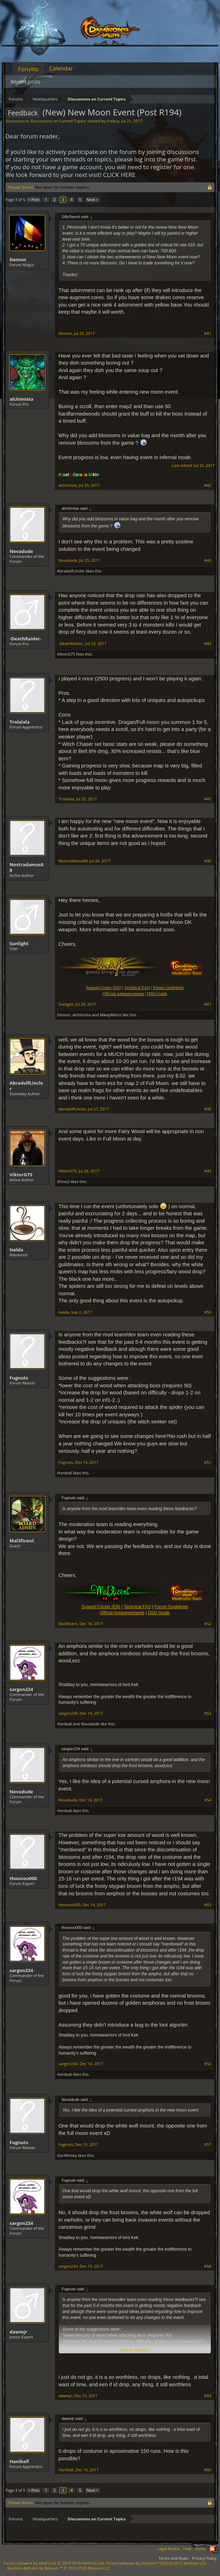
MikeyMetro (111, 1014)
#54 (207, 1800)
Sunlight (19, 943)
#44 (207, 643)
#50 (207, 1312)
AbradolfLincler (71, 570)
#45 (207, 798)
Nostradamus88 (27, 867)
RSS (212, 2548)
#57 (207, 2144)
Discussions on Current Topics (58, 121)
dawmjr (18, 2332)
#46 (207, 860)
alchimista (22, 399)
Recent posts (25, 81)
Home (200, 2548)
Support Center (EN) (100, 1606)
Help (187, 2548)
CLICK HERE (119, 175)
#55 (207, 1904)
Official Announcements (123, 993)
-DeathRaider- (25, 638)
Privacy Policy (204, 2558)
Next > (92, 199)
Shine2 (63, 1181)
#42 (207, 485)
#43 (207, 560)
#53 (207, 1713)
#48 (207, 1109)
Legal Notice (168, 2548)
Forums (28, 69)
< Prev (33, 199)
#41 (207, 333)
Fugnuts (19, 1378)
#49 (207, 1171)
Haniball (64, 1472)
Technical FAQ (137, 1606)
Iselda (16, 1249)
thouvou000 (23, 1878)
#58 (207, 2266)
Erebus (113, 121)
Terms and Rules (173, 2558)
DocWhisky (67, 2155)
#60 (207, 2469)
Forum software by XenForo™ (156, 2563)
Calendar (61, 68)
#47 (207, 1004)
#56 (207, 2063)
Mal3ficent (22, 1540)
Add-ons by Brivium (59, 2568)
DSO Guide (157, 993)
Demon (18, 259)
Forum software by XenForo (54, 2563)
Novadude (21, 551)
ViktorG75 (66, 654)
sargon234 (21, 1689)
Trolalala (20, 722)
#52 (207, 1623)
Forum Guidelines (171, 1606)
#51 (207, 1462)
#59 (207, 2395)
